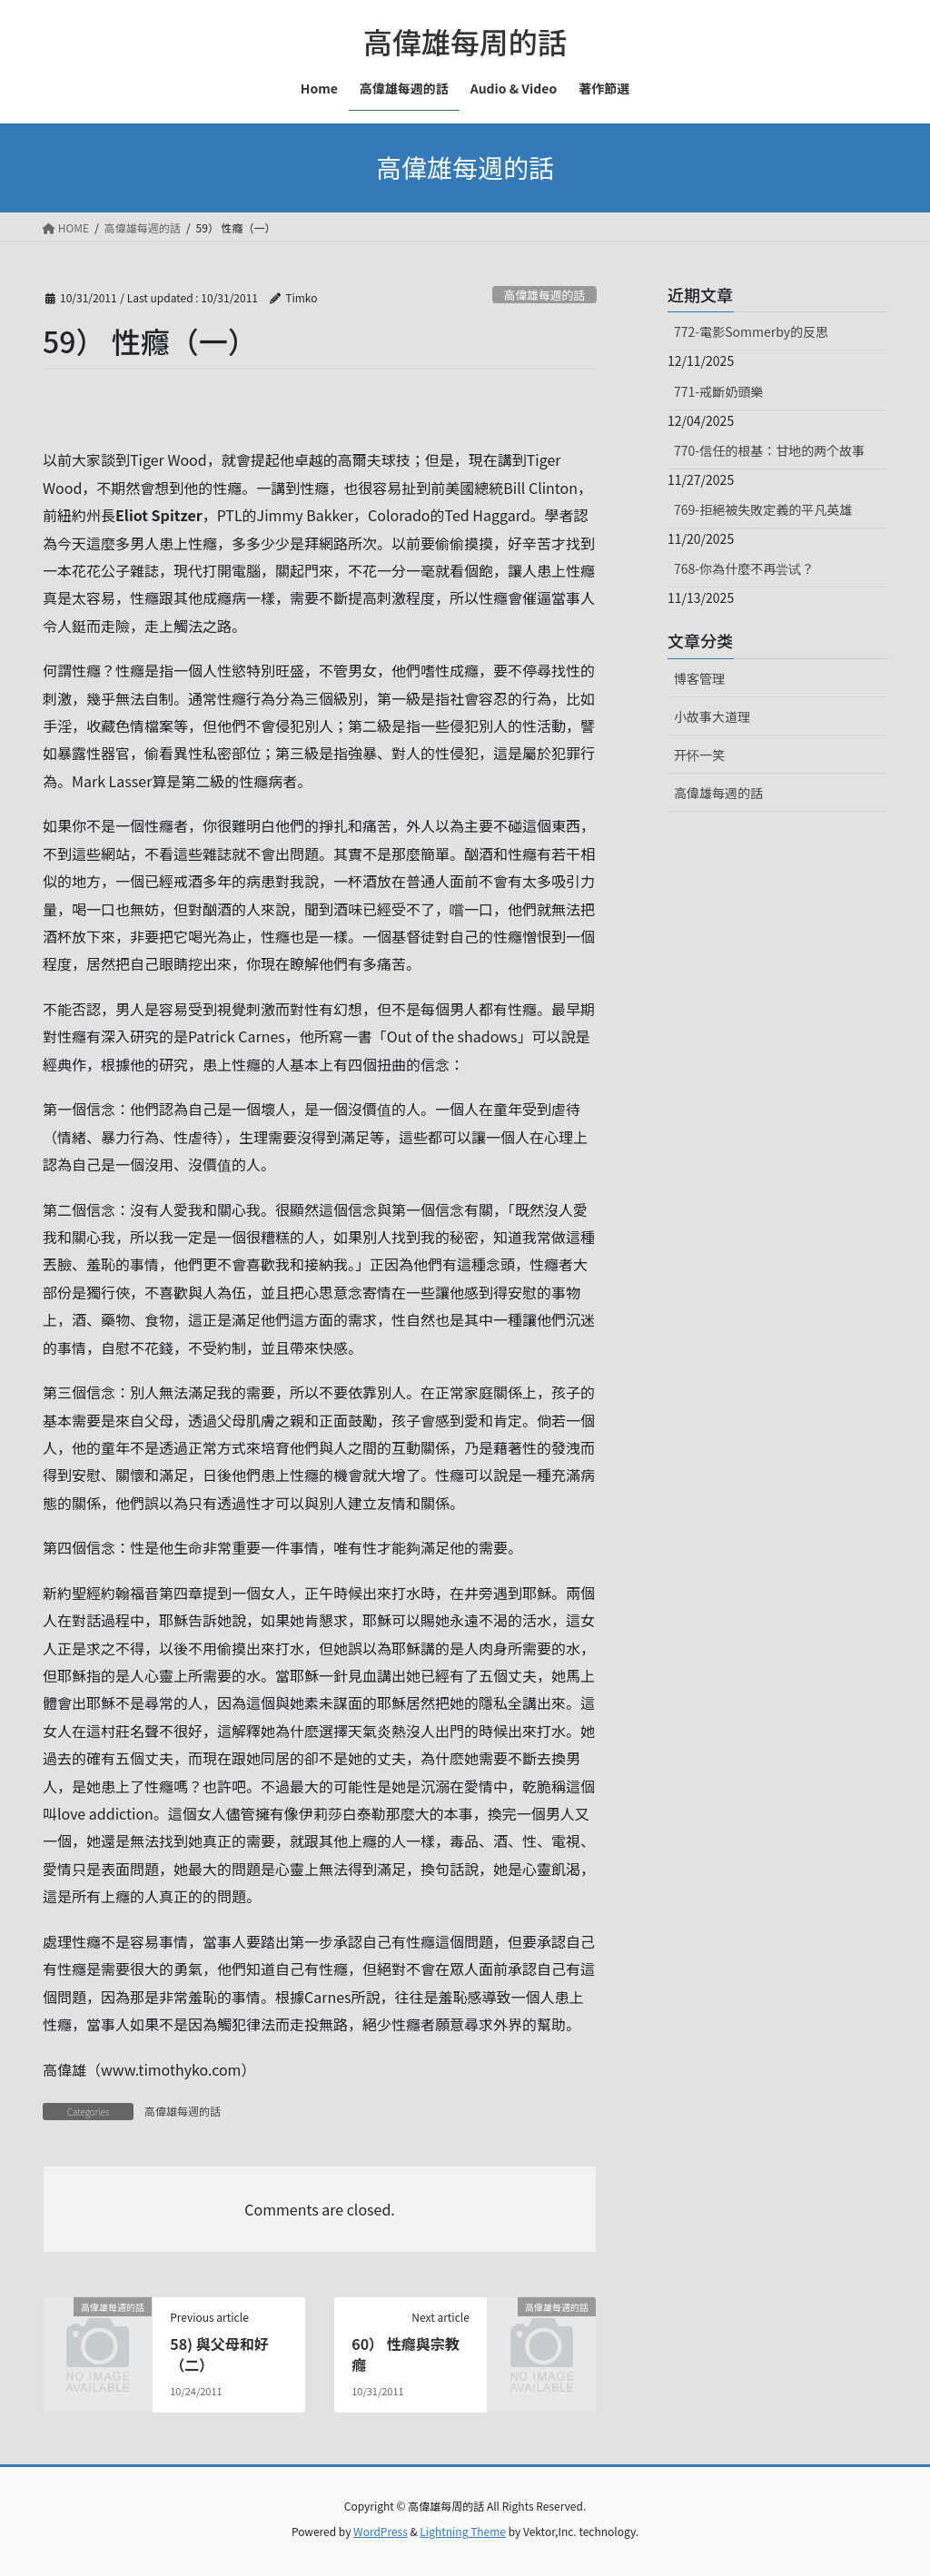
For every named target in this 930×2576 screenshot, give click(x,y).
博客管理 (699, 678)
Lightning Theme (463, 2531)
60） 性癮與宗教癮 (405, 2353)
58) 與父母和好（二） (219, 2353)
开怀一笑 (699, 754)
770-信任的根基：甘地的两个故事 (769, 450)
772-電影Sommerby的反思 (751, 331)
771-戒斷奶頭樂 (718, 391)
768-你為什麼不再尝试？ (744, 568)
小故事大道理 (712, 716)
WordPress (380, 2531)
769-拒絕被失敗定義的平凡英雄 (763, 509)
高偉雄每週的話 (545, 294)
